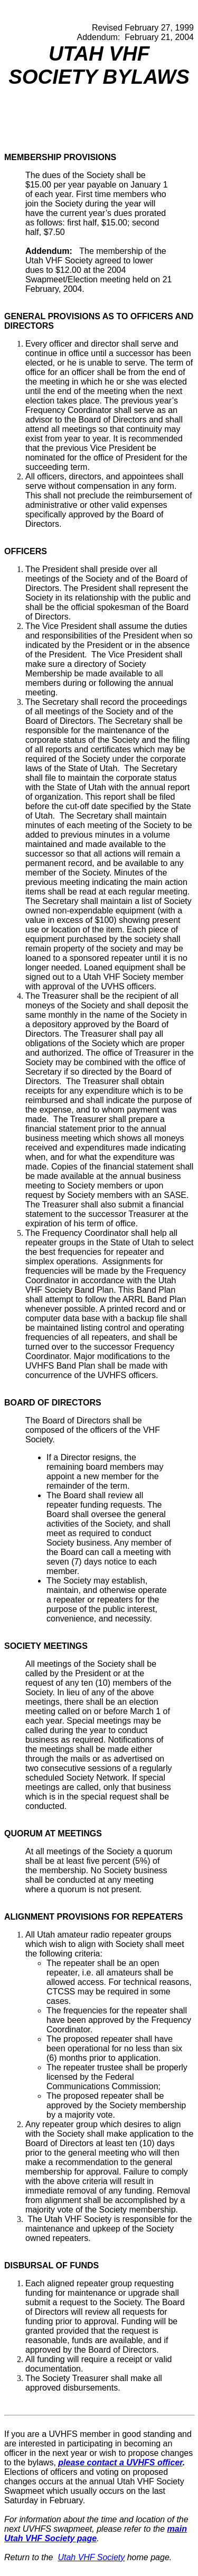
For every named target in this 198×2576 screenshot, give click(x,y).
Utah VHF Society (91, 2557)
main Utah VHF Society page (95, 2533)
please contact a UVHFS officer (120, 2462)
